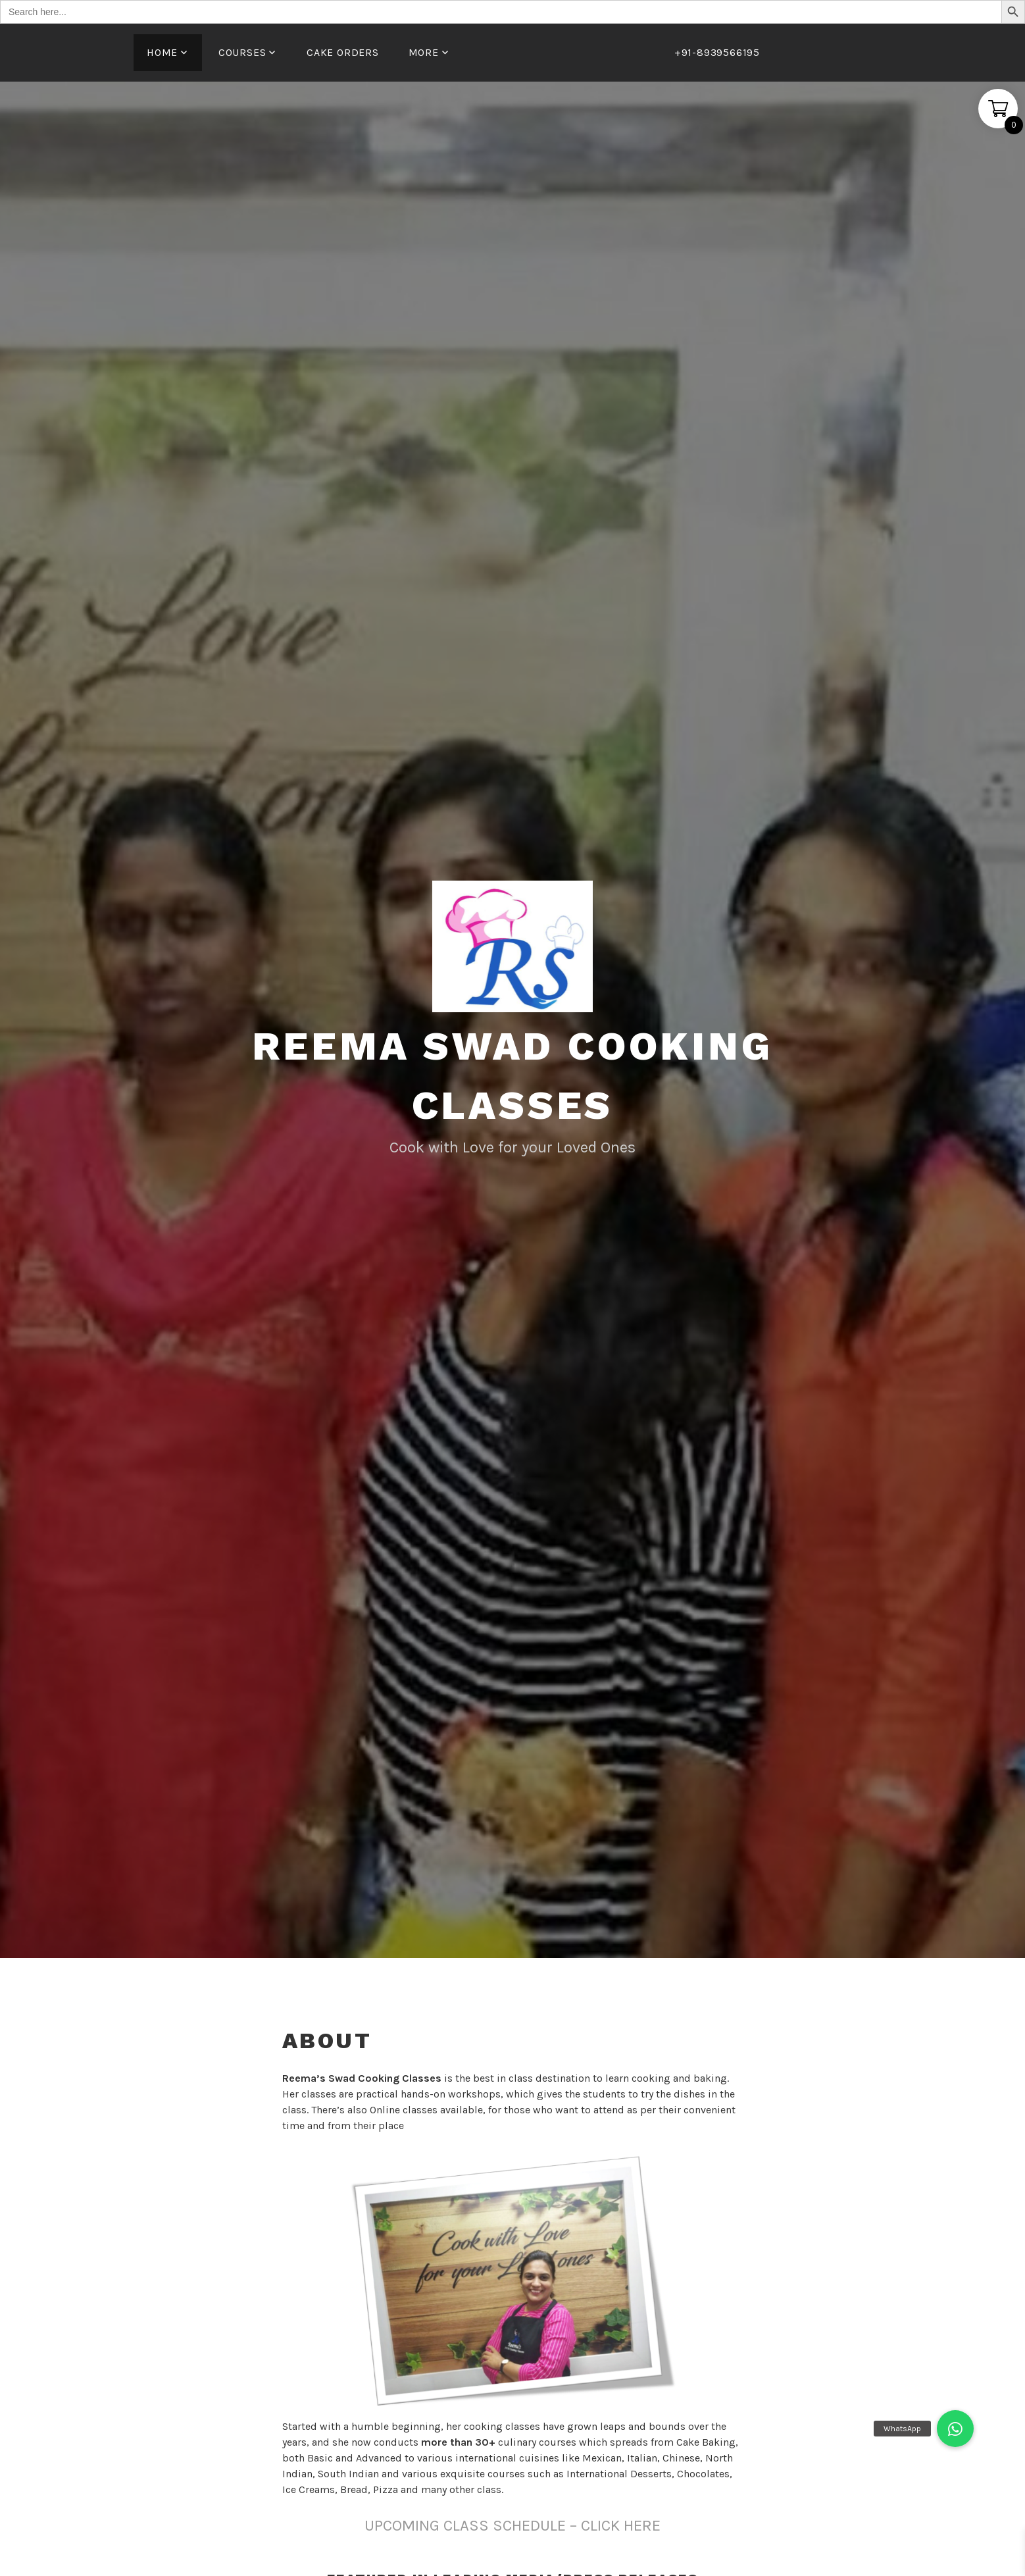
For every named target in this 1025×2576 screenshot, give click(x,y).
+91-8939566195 (717, 52)
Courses (242, 52)
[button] (955, 2428)
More (424, 52)
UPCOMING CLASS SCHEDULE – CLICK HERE (512, 2525)
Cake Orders (343, 52)
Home (162, 52)
